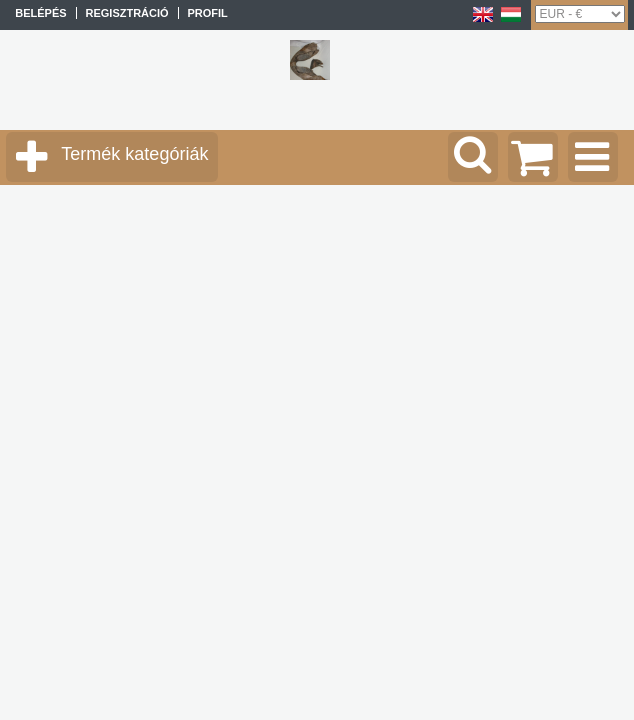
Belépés (40, 13)
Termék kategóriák (134, 154)
